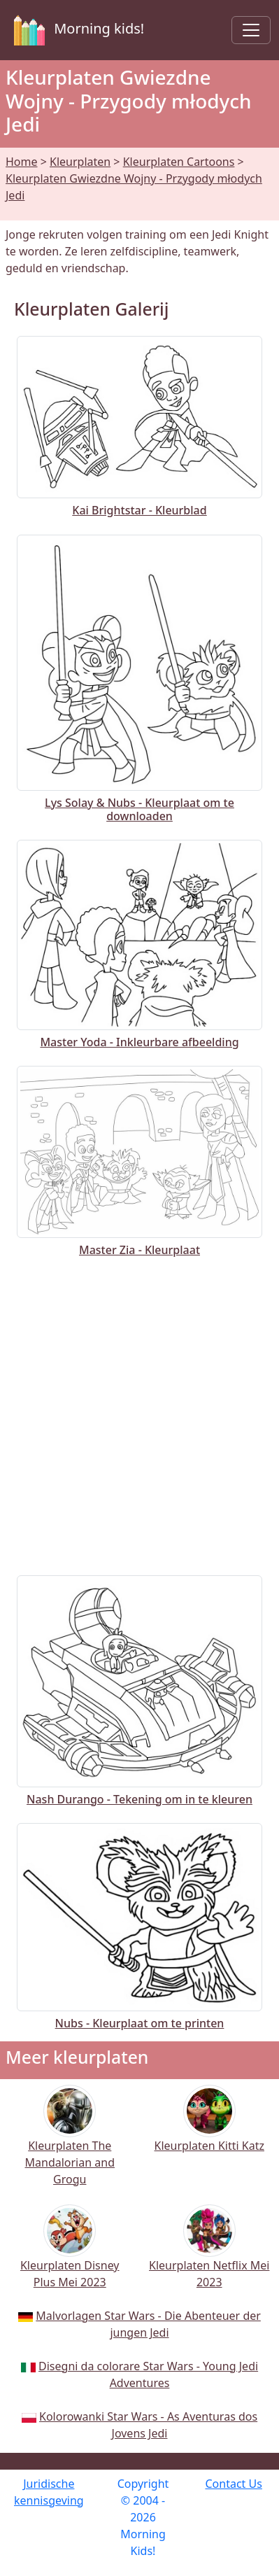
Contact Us (233, 2483)
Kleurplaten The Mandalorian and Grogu (70, 2144)
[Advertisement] (139, 1413)
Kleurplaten (80, 161)
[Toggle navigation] (251, 30)
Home (22, 161)
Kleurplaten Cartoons (179, 161)
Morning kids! (76, 30)
